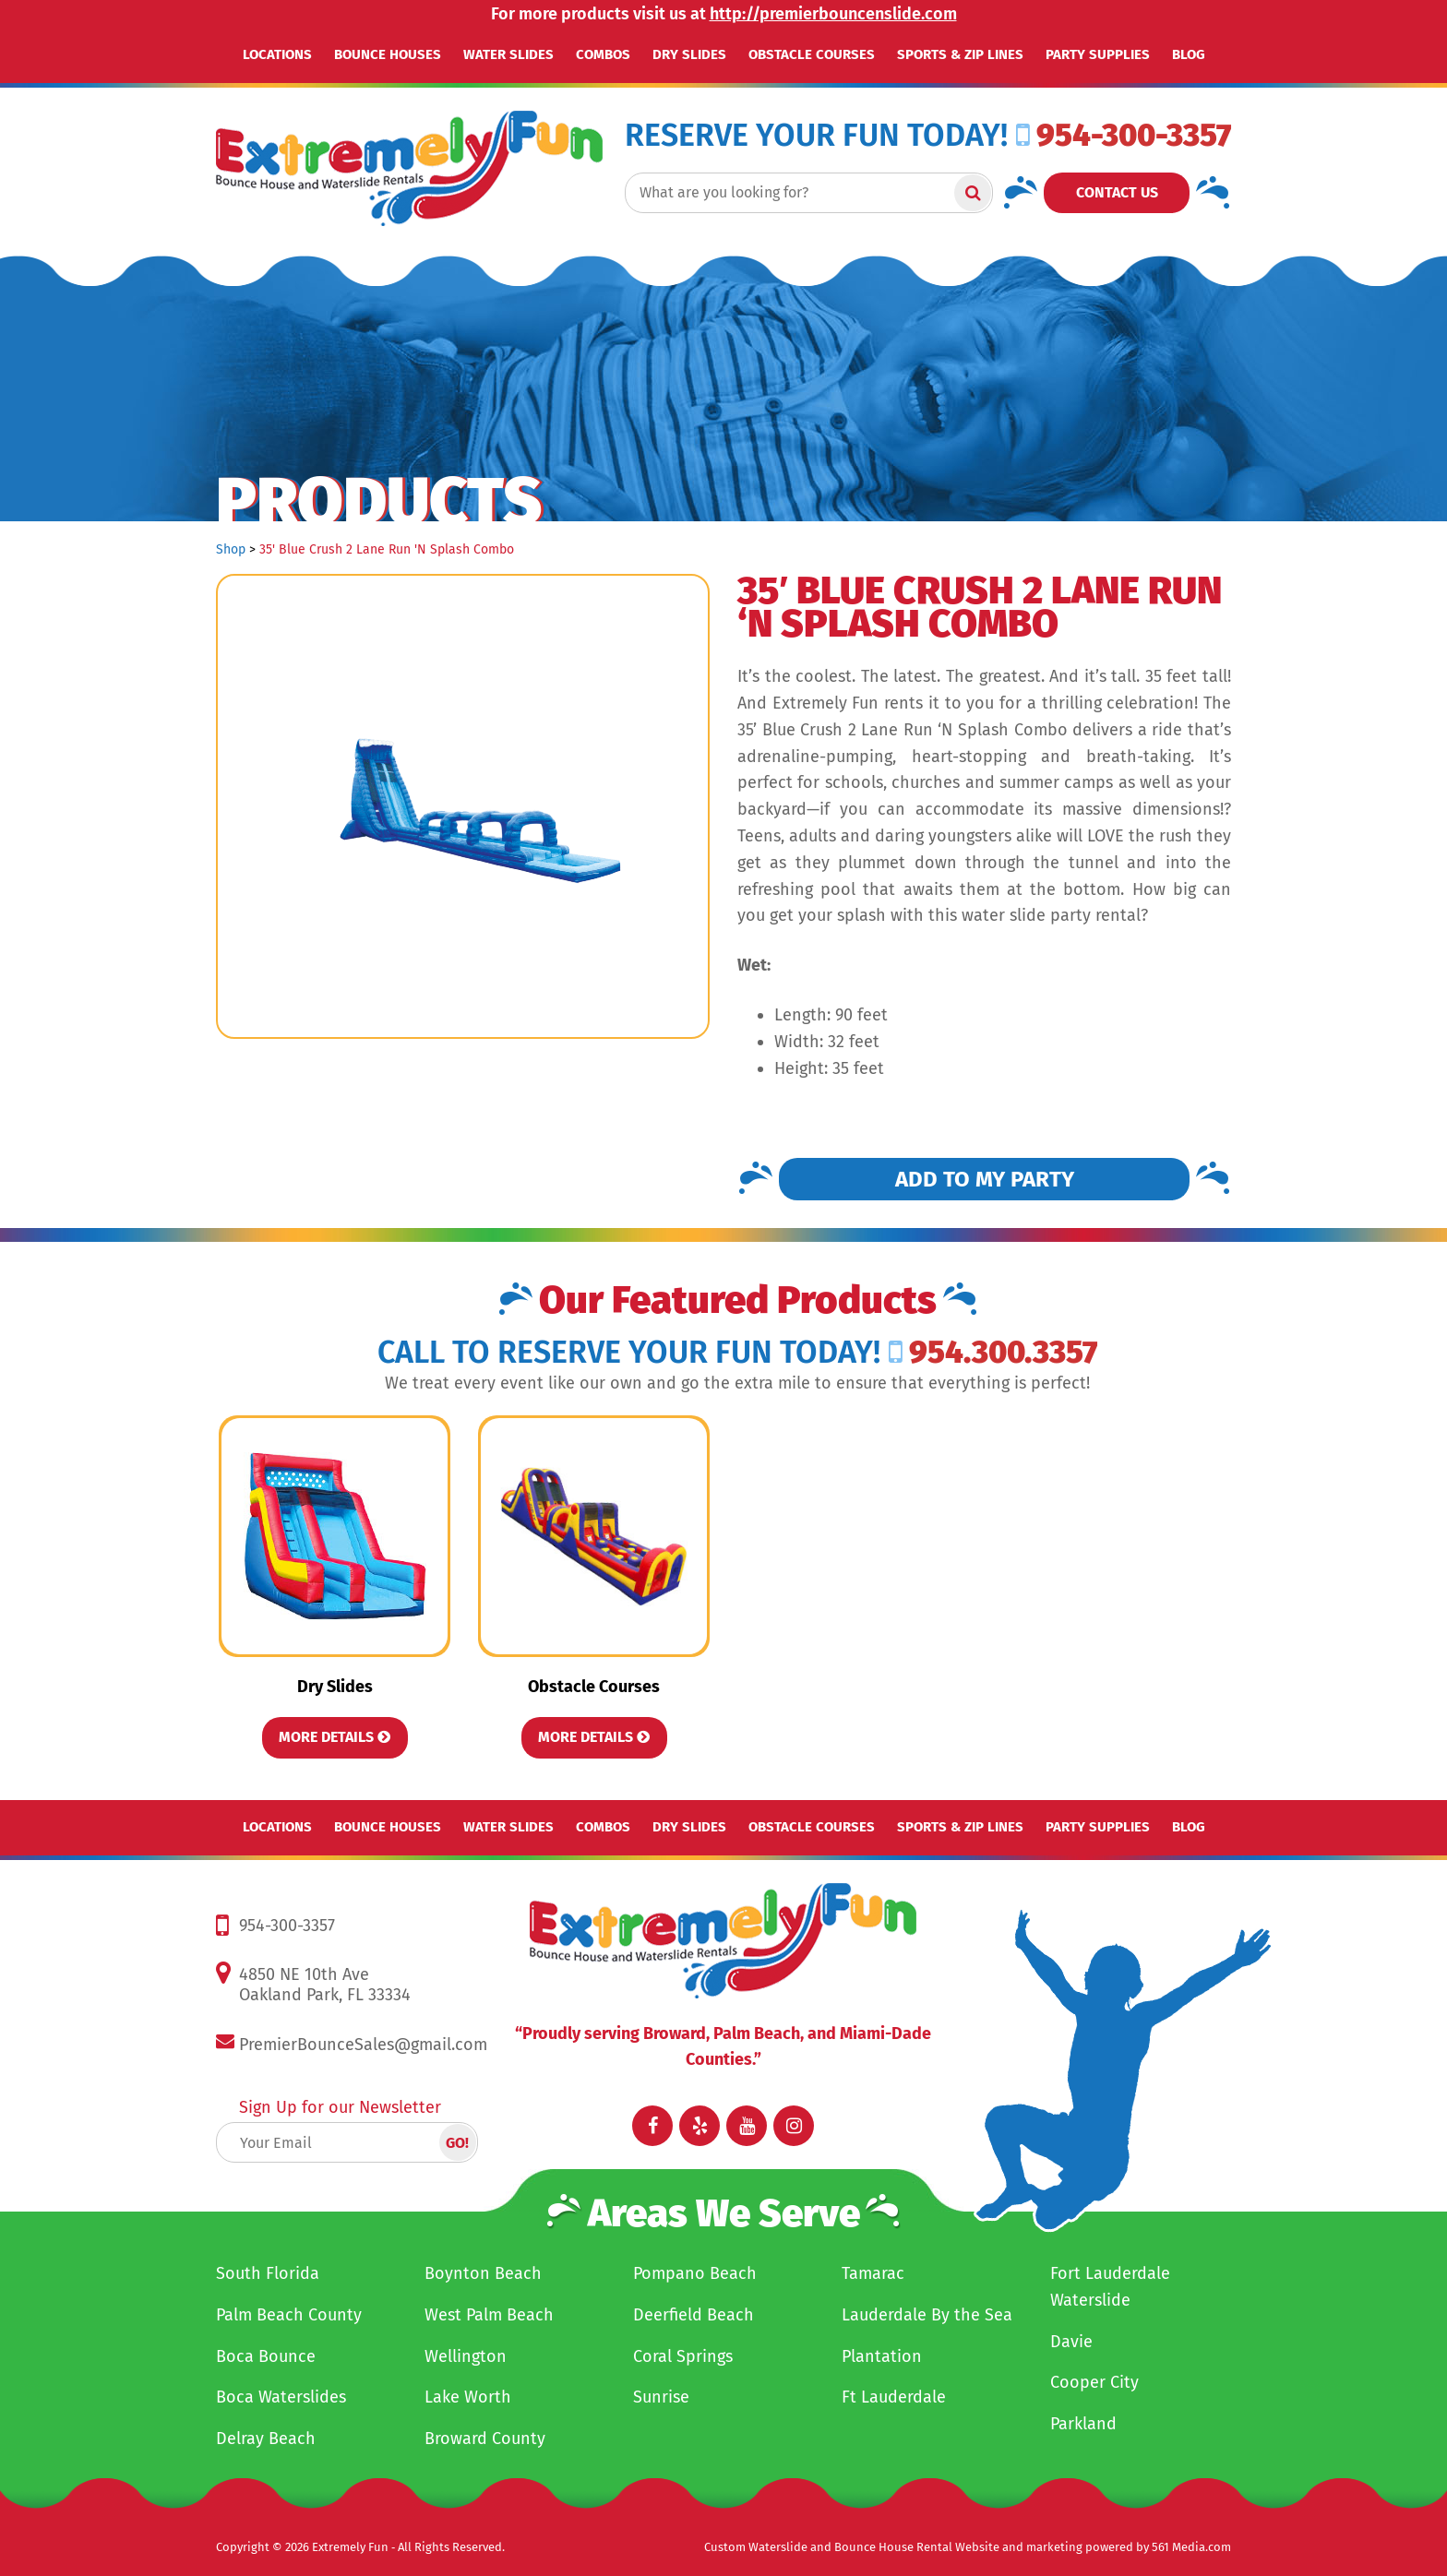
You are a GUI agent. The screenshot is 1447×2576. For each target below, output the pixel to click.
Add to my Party (984, 1179)
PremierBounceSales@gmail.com (363, 2044)
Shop (230, 549)
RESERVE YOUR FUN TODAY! (816, 135)
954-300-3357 (1123, 135)
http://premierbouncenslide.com (833, 14)
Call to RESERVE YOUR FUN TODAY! (628, 1352)
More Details (334, 1737)
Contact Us (1117, 192)
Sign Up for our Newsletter (340, 2107)
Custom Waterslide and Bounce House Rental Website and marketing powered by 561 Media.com (967, 2547)
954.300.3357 (993, 1352)
